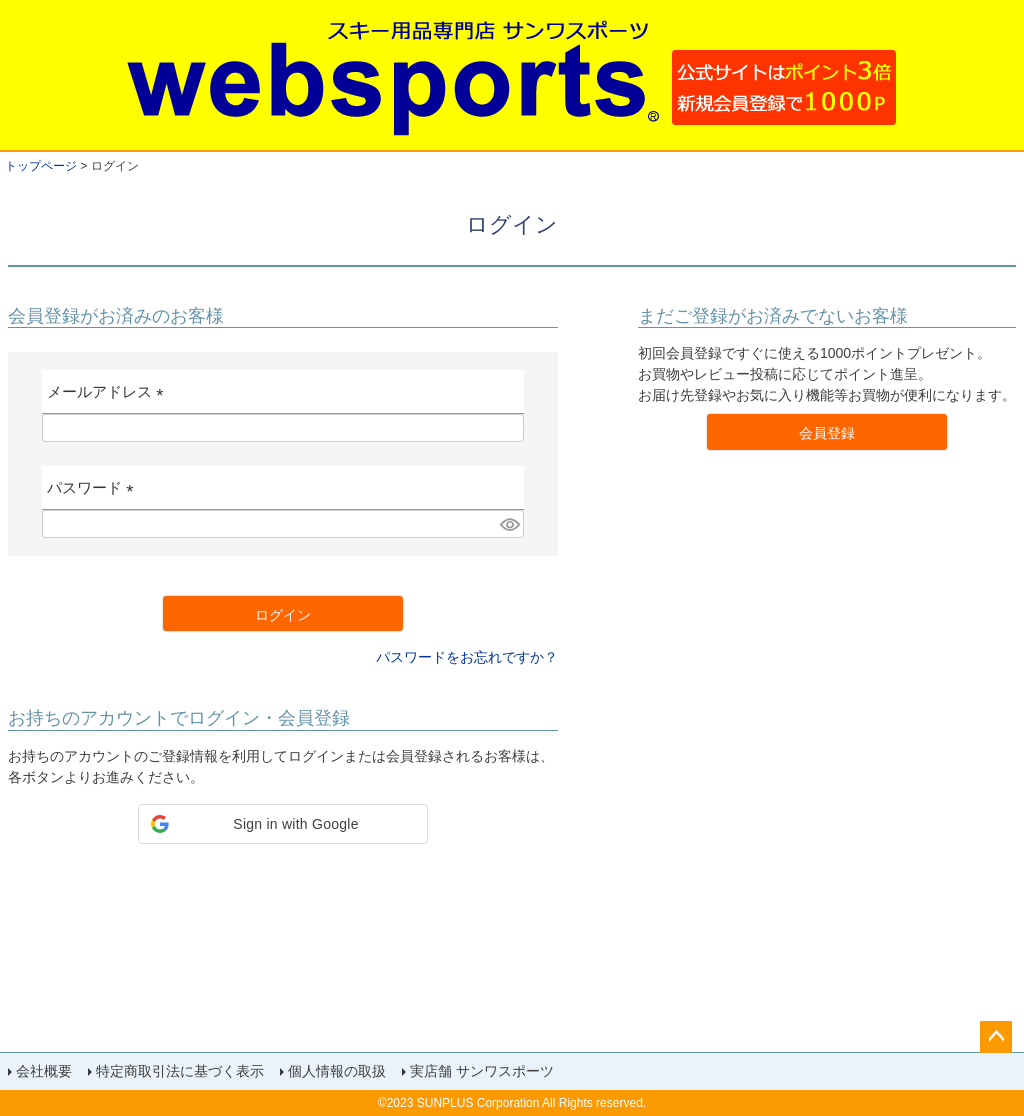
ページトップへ (996, 1037)
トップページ (41, 166)
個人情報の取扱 (337, 1071)
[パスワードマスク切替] (509, 524)
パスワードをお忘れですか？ (467, 657)
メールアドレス (109, 398)
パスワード (94, 494)
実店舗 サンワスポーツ (482, 1071)
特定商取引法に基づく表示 (180, 1071)
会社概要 (44, 1071)
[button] (283, 824)
